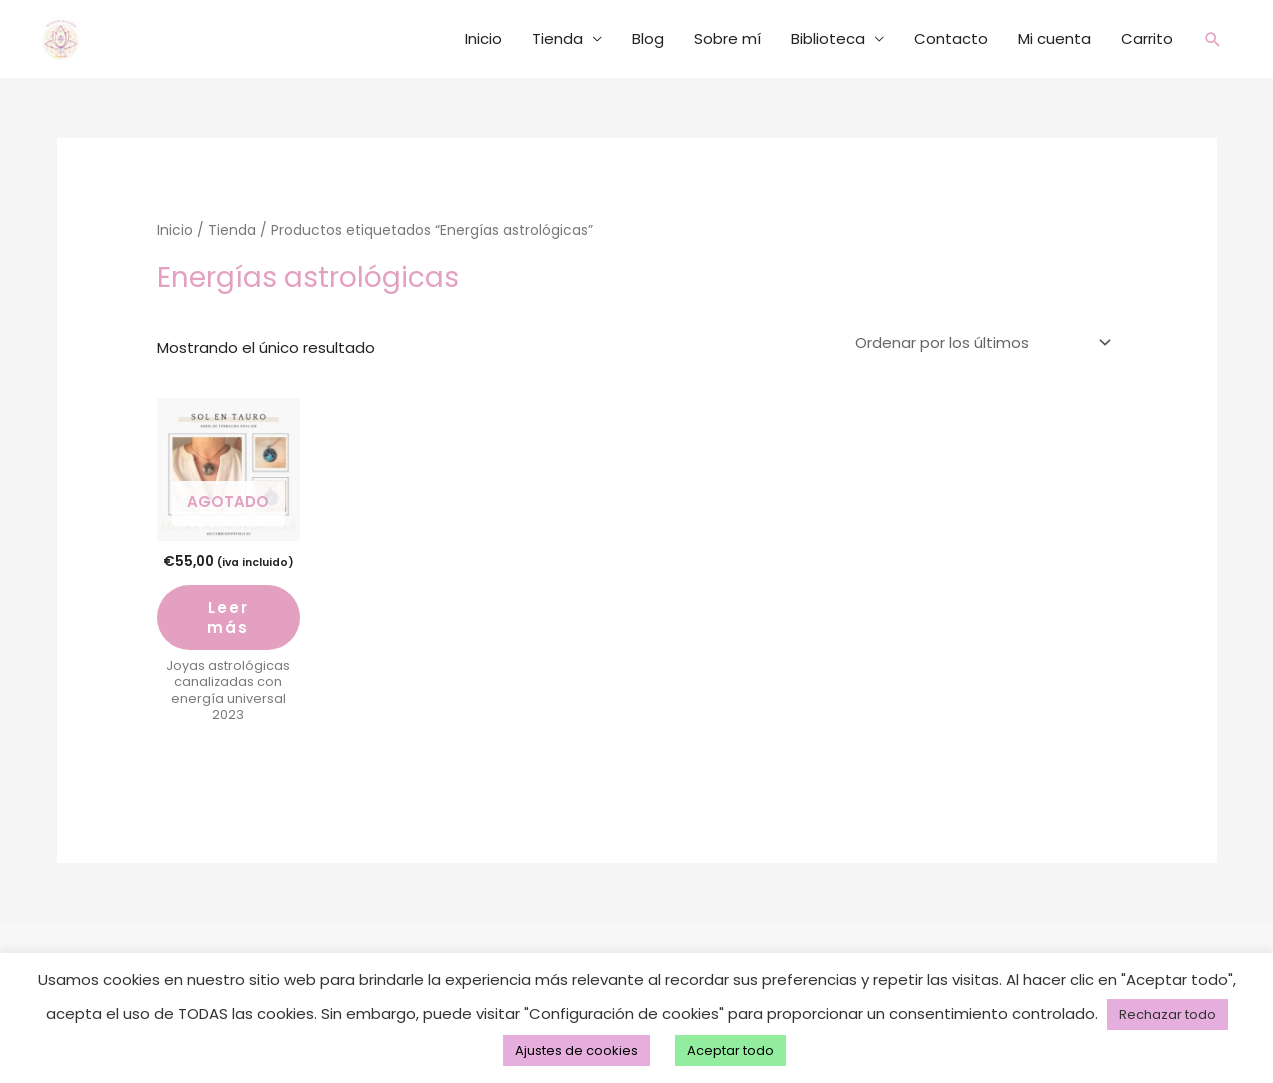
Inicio (482, 38)
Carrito (1146, 38)
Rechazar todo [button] (1167, 1014)
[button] (1212, 39)
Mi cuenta (1053, 38)
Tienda (556, 38)
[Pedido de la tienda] (979, 343)
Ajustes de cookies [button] (576, 1050)
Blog (647, 38)
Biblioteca (827, 38)
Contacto (950, 38)
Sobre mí (726, 38)
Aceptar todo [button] (730, 1050)
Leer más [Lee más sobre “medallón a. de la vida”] (228, 617)
